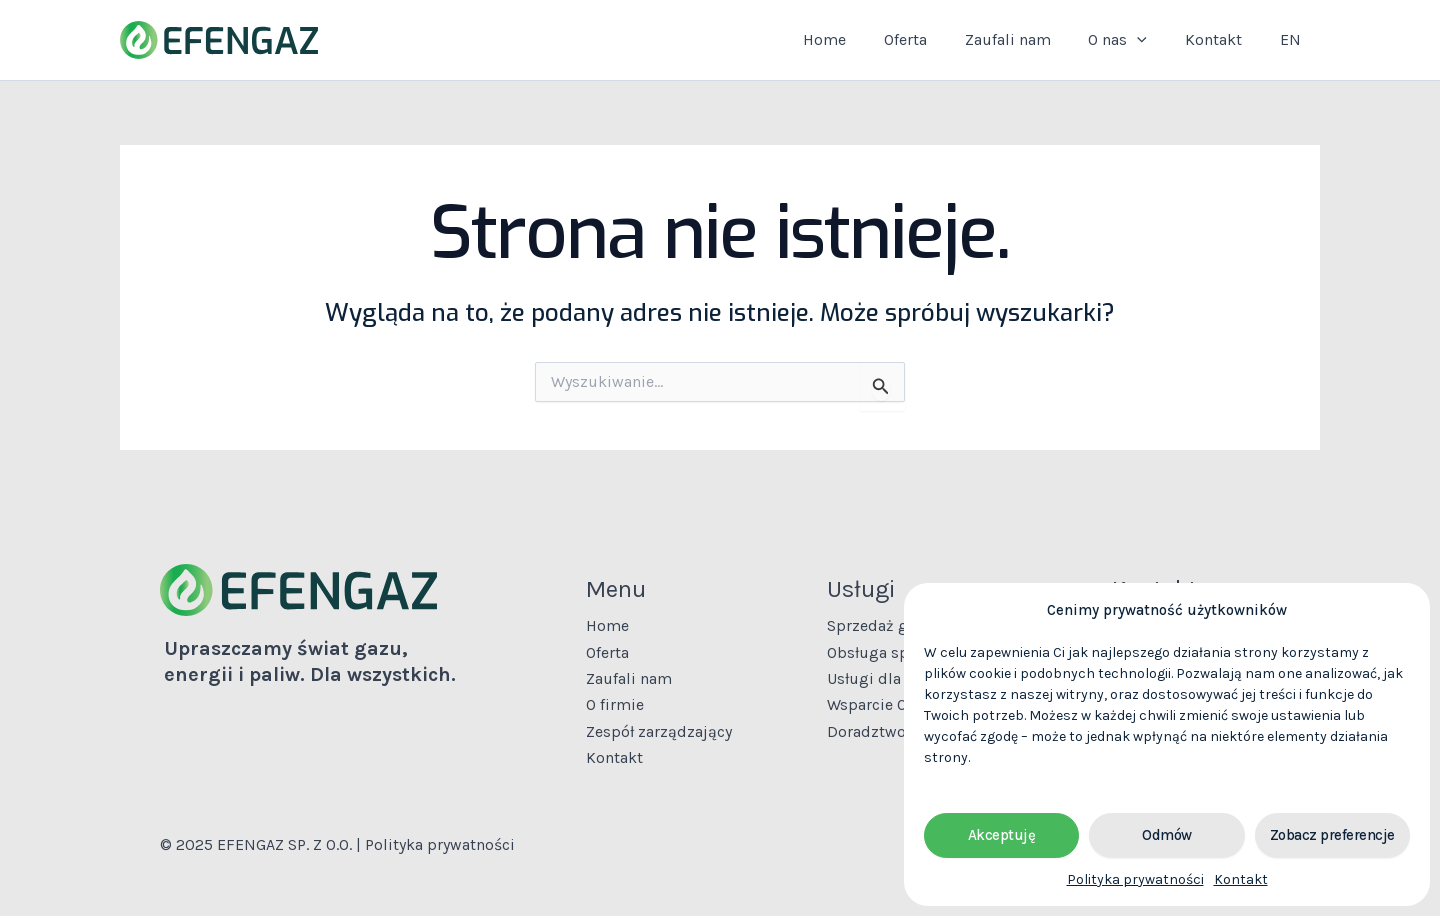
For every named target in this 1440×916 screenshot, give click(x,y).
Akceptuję (1002, 835)
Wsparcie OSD (877, 704)
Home (856, 39)
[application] (1152, 40)
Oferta (931, 39)
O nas (1132, 40)
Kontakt (1241, 879)
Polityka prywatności (1135, 879)
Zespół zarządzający (659, 731)
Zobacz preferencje (1332, 835)
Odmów (1167, 835)
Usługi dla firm (881, 678)
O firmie (615, 704)
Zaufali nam (1028, 39)
